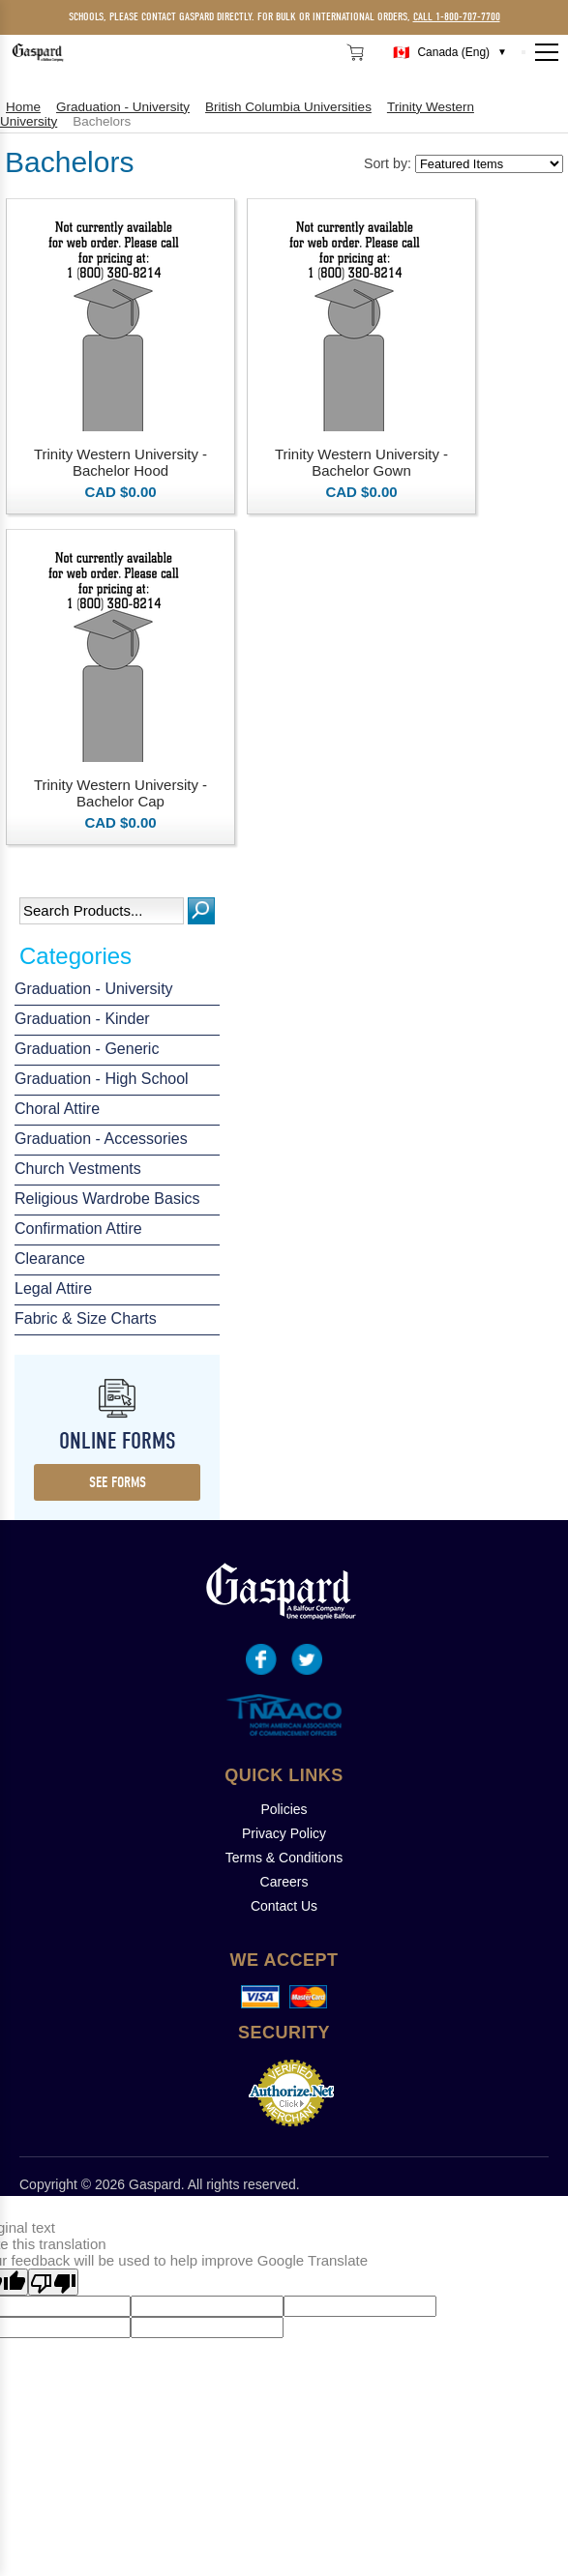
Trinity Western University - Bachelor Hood (120, 462)
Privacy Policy (284, 1833)
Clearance (50, 1258)
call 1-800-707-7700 (456, 16)
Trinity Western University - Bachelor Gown (361, 462)
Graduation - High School (102, 1078)
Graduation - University (94, 989)
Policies (283, 1809)
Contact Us (284, 1906)
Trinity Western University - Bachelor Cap (120, 792)
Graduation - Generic (87, 1048)
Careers (284, 1881)
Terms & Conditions (284, 1857)
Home (23, 107)
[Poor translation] (53, 2282)
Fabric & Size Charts (86, 1318)
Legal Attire (53, 1288)
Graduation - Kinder (82, 1018)
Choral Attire (57, 1108)
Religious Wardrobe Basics (107, 1198)
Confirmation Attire (78, 1228)
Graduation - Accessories (101, 1138)
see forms (117, 1482)
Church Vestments (78, 1168)
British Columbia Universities (288, 107)
